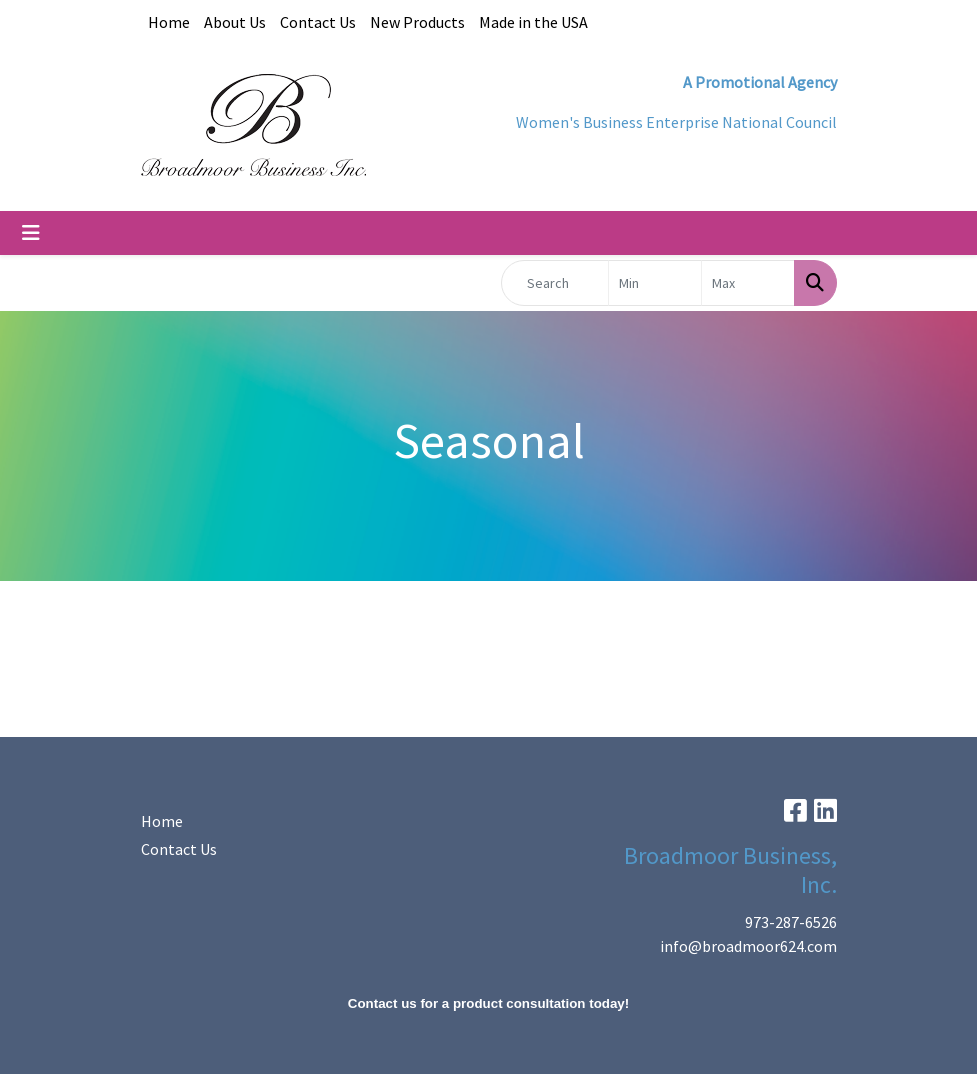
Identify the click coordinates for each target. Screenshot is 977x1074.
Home (169, 22)
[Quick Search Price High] (748, 283)
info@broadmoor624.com (748, 946)
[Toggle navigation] (31, 233)
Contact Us (318, 22)
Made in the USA (533, 22)
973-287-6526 (791, 922)
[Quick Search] (555, 283)
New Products (417, 22)
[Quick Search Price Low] (655, 283)
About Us (235, 22)
